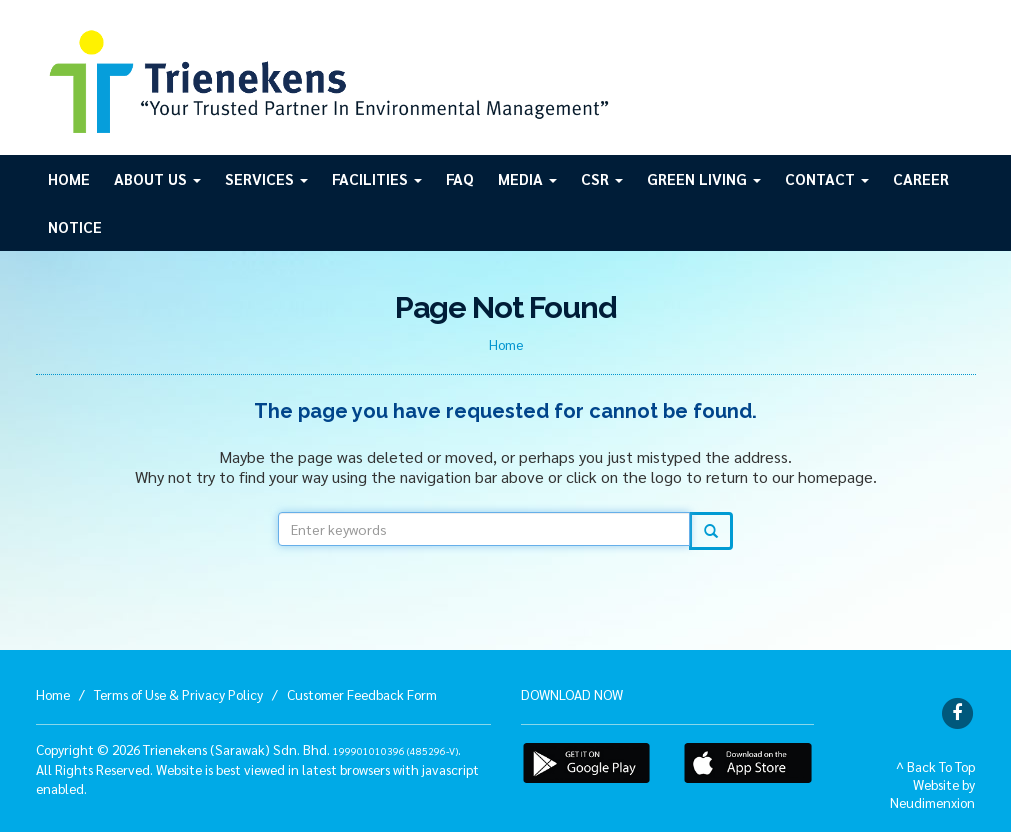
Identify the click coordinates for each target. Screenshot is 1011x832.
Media (527, 179)
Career (921, 179)
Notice (75, 227)
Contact (827, 179)
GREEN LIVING (704, 179)
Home (69, 179)
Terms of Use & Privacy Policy (178, 694)
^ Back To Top (935, 766)
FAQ (460, 179)
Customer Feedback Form (362, 694)
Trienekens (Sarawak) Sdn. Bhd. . (302, 749)
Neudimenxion (932, 802)
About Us (157, 179)
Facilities (377, 179)
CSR (602, 179)
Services (266, 179)
